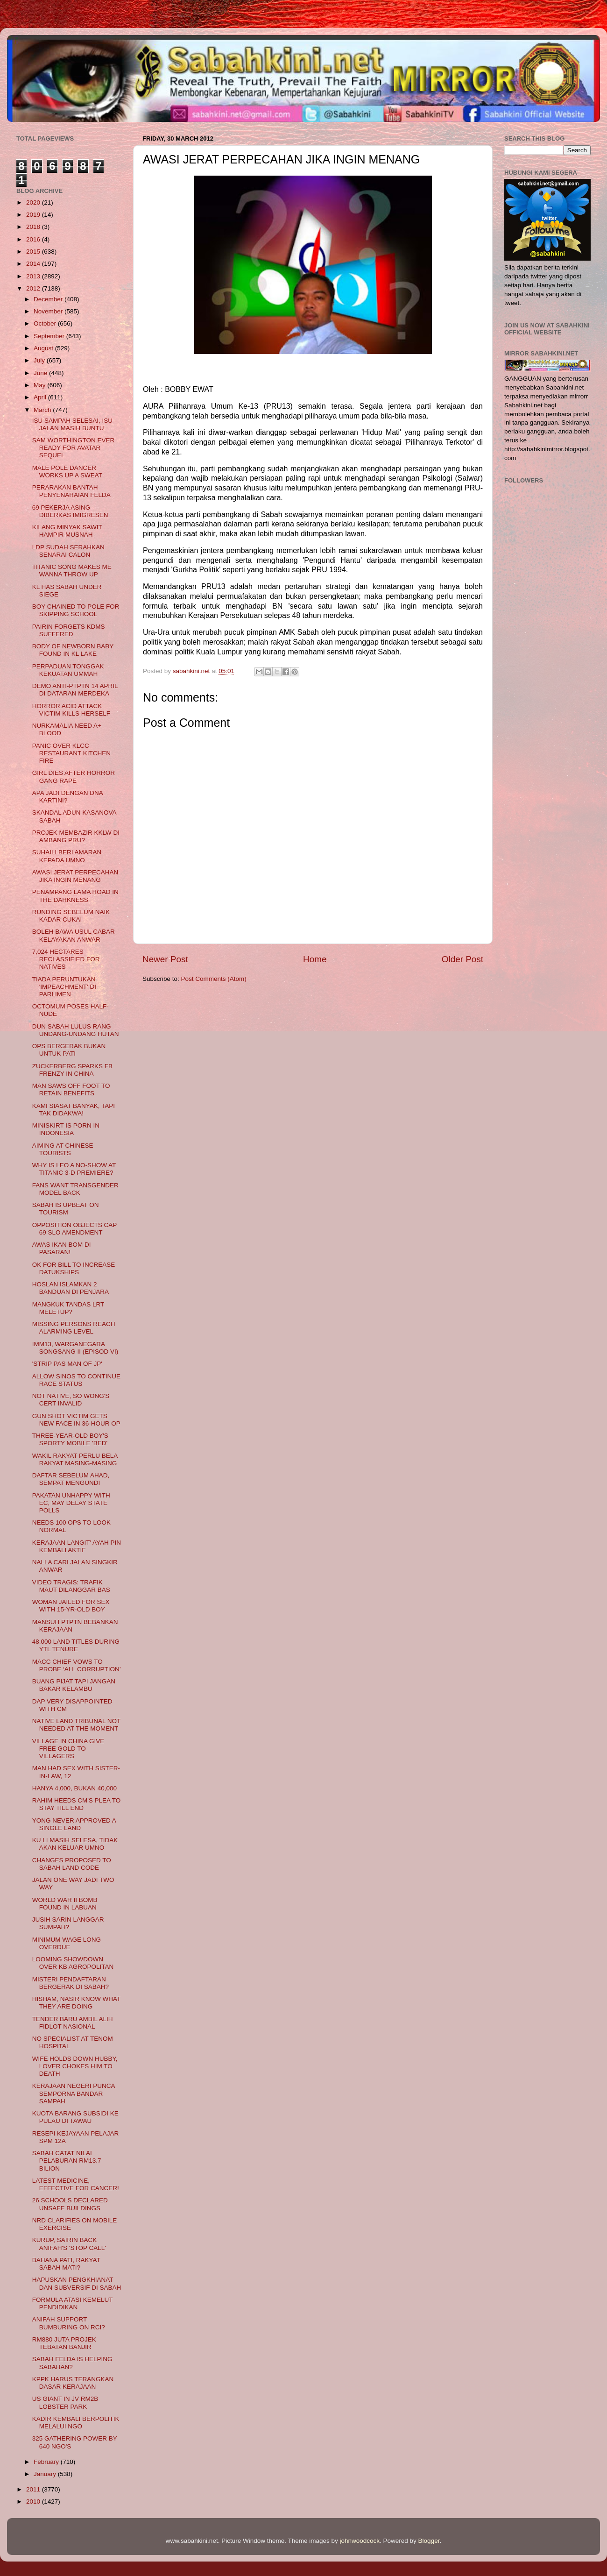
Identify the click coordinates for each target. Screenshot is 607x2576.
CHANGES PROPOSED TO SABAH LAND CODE (71, 1864)
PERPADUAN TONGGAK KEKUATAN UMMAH (68, 670)
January (46, 2473)
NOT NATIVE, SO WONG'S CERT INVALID (71, 1399)
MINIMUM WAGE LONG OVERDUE (66, 1943)
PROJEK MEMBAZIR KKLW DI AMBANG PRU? (76, 836)
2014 (34, 263)
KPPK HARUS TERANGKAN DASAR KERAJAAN (73, 2383)
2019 (34, 214)
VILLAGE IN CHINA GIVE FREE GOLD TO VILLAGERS (68, 1749)
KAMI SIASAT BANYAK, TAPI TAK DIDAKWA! (73, 1109)
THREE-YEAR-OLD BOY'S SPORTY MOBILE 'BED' (70, 1439)
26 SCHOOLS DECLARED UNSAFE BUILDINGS (70, 2204)
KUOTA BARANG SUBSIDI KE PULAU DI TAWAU (75, 2117)
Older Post (462, 959)
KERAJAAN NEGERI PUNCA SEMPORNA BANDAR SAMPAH (73, 2093)
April (41, 397)
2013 (34, 276)
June (41, 372)
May (40, 385)
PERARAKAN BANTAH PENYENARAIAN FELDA (71, 491)
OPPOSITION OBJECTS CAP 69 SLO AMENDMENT (74, 1228)
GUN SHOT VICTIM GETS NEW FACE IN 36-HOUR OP (76, 1419)
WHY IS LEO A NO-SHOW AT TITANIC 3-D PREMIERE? (74, 1169)
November (49, 311)
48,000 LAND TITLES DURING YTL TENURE (76, 1645)
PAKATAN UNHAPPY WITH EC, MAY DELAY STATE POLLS (71, 1503)
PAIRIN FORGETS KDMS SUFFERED (68, 630)
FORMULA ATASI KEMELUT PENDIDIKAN (72, 2303)
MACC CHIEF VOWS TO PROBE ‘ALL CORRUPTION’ (76, 1665)
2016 (34, 239)
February (47, 2461)
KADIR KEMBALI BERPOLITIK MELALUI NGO (76, 2422)
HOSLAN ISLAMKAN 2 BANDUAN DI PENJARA (70, 1288)
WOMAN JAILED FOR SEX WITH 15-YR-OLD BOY (71, 1605)
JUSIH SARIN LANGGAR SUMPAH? (68, 1923)
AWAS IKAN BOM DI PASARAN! (61, 1248)
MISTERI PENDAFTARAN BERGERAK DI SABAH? (70, 1983)
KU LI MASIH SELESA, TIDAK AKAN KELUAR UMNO (75, 1844)
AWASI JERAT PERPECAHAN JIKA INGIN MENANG (75, 876)
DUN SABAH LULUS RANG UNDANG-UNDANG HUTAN (75, 1030)
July (40, 360)
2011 (34, 2489)
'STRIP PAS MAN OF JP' (67, 1363)
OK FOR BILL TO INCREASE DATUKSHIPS (73, 1268)
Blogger (429, 2540)
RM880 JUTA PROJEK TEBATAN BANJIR (64, 2343)
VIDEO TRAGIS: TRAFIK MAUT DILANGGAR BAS (71, 1586)
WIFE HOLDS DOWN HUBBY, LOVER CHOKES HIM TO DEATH (75, 2066)
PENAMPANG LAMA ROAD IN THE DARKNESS (75, 895)
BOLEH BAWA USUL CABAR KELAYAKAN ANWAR (73, 935)
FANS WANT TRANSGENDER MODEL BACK (75, 1189)
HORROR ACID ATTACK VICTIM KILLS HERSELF (71, 710)
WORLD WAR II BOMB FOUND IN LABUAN (65, 1903)
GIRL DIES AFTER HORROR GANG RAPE (73, 776)
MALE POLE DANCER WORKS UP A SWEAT (67, 471)
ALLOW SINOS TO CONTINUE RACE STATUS (76, 1380)
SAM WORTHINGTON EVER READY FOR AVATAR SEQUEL (73, 448)
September (50, 336)
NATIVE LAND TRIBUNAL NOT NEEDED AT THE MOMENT (76, 1724)
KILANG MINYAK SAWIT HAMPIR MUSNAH (67, 531)
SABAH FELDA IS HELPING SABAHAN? (72, 2363)
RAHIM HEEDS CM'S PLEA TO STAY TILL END (76, 1804)
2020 (34, 202)
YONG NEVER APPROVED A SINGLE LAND (74, 1824)
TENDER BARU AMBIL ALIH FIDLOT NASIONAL (72, 2022)
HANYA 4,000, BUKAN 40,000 (74, 1788)
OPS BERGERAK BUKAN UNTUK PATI (69, 1050)
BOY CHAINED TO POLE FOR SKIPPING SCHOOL (76, 610)
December (49, 299)
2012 (34, 288)
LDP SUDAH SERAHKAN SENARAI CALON (68, 551)
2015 (34, 251)
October (46, 323)
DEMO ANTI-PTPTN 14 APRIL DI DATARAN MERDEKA (75, 689)
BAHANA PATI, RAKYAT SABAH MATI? (66, 2264)
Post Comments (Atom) (214, 978)
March (43, 409)
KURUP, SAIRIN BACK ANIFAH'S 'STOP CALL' (69, 2243)
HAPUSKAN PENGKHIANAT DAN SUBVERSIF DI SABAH (76, 2283)
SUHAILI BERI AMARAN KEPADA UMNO (67, 856)
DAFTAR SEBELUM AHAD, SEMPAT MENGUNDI (71, 1479)
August (44, 348)
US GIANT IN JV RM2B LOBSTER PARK (65, 2402)
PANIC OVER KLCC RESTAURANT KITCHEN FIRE (71, 753)
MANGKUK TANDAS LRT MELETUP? (68, 1308)
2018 (34, 226)
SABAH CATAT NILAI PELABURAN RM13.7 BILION (66, 2161)
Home (314, 959)
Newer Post (165, 959)
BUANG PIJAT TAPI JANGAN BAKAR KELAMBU (73, 1685)
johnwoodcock (360, 2540)
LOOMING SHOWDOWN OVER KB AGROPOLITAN (73, 1963)
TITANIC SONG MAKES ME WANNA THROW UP (72, 570)
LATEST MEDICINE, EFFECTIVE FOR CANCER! (75, 2184)
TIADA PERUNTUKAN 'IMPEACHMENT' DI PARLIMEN (64, 987)
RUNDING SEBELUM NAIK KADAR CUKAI (71, 915)
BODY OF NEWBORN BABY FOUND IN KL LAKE (72, 650)
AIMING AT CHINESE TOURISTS (62, 1149)
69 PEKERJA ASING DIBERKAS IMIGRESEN (70, 511)
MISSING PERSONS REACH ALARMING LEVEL (73, 1327)
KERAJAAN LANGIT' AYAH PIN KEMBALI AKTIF (76, 1546)
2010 (34, 2501)
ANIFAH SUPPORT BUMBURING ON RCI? (68, 2323)
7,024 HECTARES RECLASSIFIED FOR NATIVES (66, 959)
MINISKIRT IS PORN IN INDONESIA (65, 1129)
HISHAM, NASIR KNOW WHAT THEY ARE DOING (76, 2002)
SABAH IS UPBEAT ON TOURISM (65, 1208)
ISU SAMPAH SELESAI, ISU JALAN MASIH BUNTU (72, 424)
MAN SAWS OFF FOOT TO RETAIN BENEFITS (71, 1089)
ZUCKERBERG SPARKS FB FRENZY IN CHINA (72, 1070)
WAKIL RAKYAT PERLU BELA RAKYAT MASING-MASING (75, 1459)
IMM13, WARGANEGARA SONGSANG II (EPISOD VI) (75, 1348)
